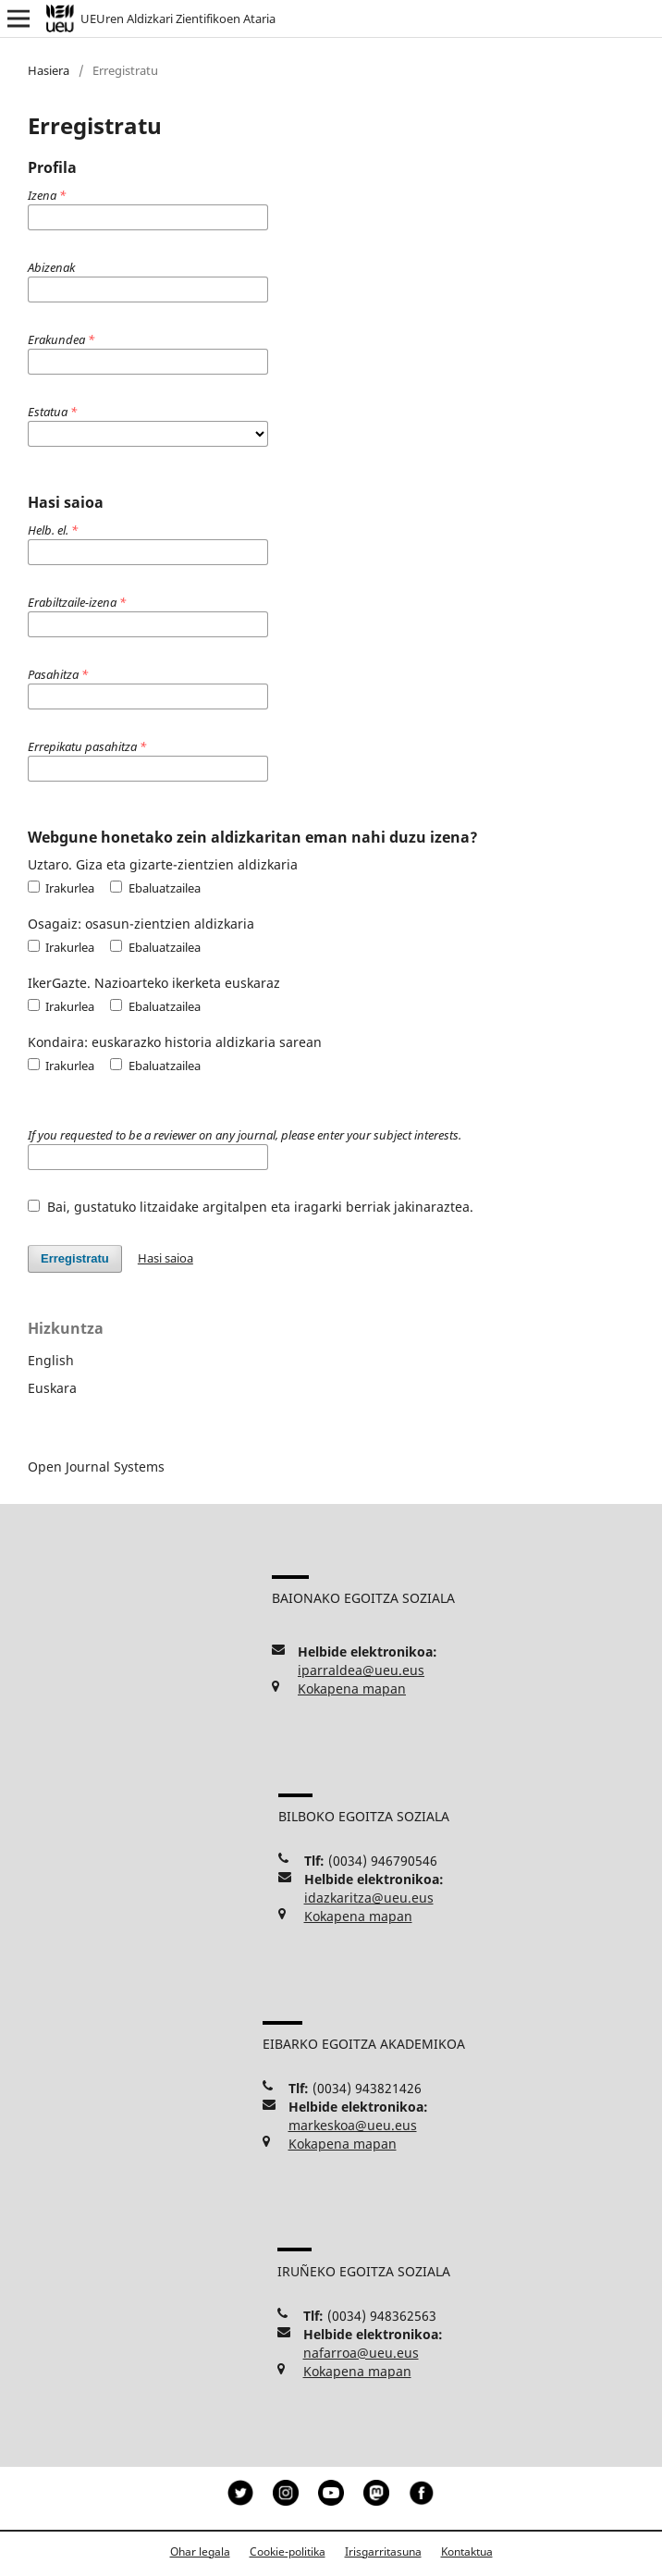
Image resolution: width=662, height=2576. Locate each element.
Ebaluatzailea (155, 888)
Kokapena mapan (352, 1688)
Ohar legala (200, 2551)
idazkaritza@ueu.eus (369, 1897)
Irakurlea (61, 888)
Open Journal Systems (96, 1466)
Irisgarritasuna (383, 2551)
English (51, 1360)
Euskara (52, 1388)
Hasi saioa (165, 1258)
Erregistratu (75, 1258)
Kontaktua (467, 2551)
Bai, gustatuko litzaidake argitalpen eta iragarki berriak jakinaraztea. (250, 1206)
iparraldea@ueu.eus (361, 1670)
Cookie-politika (287, 2551)
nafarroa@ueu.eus (361, 2352)
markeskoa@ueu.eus (352, 2125)
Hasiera (48, 70)
